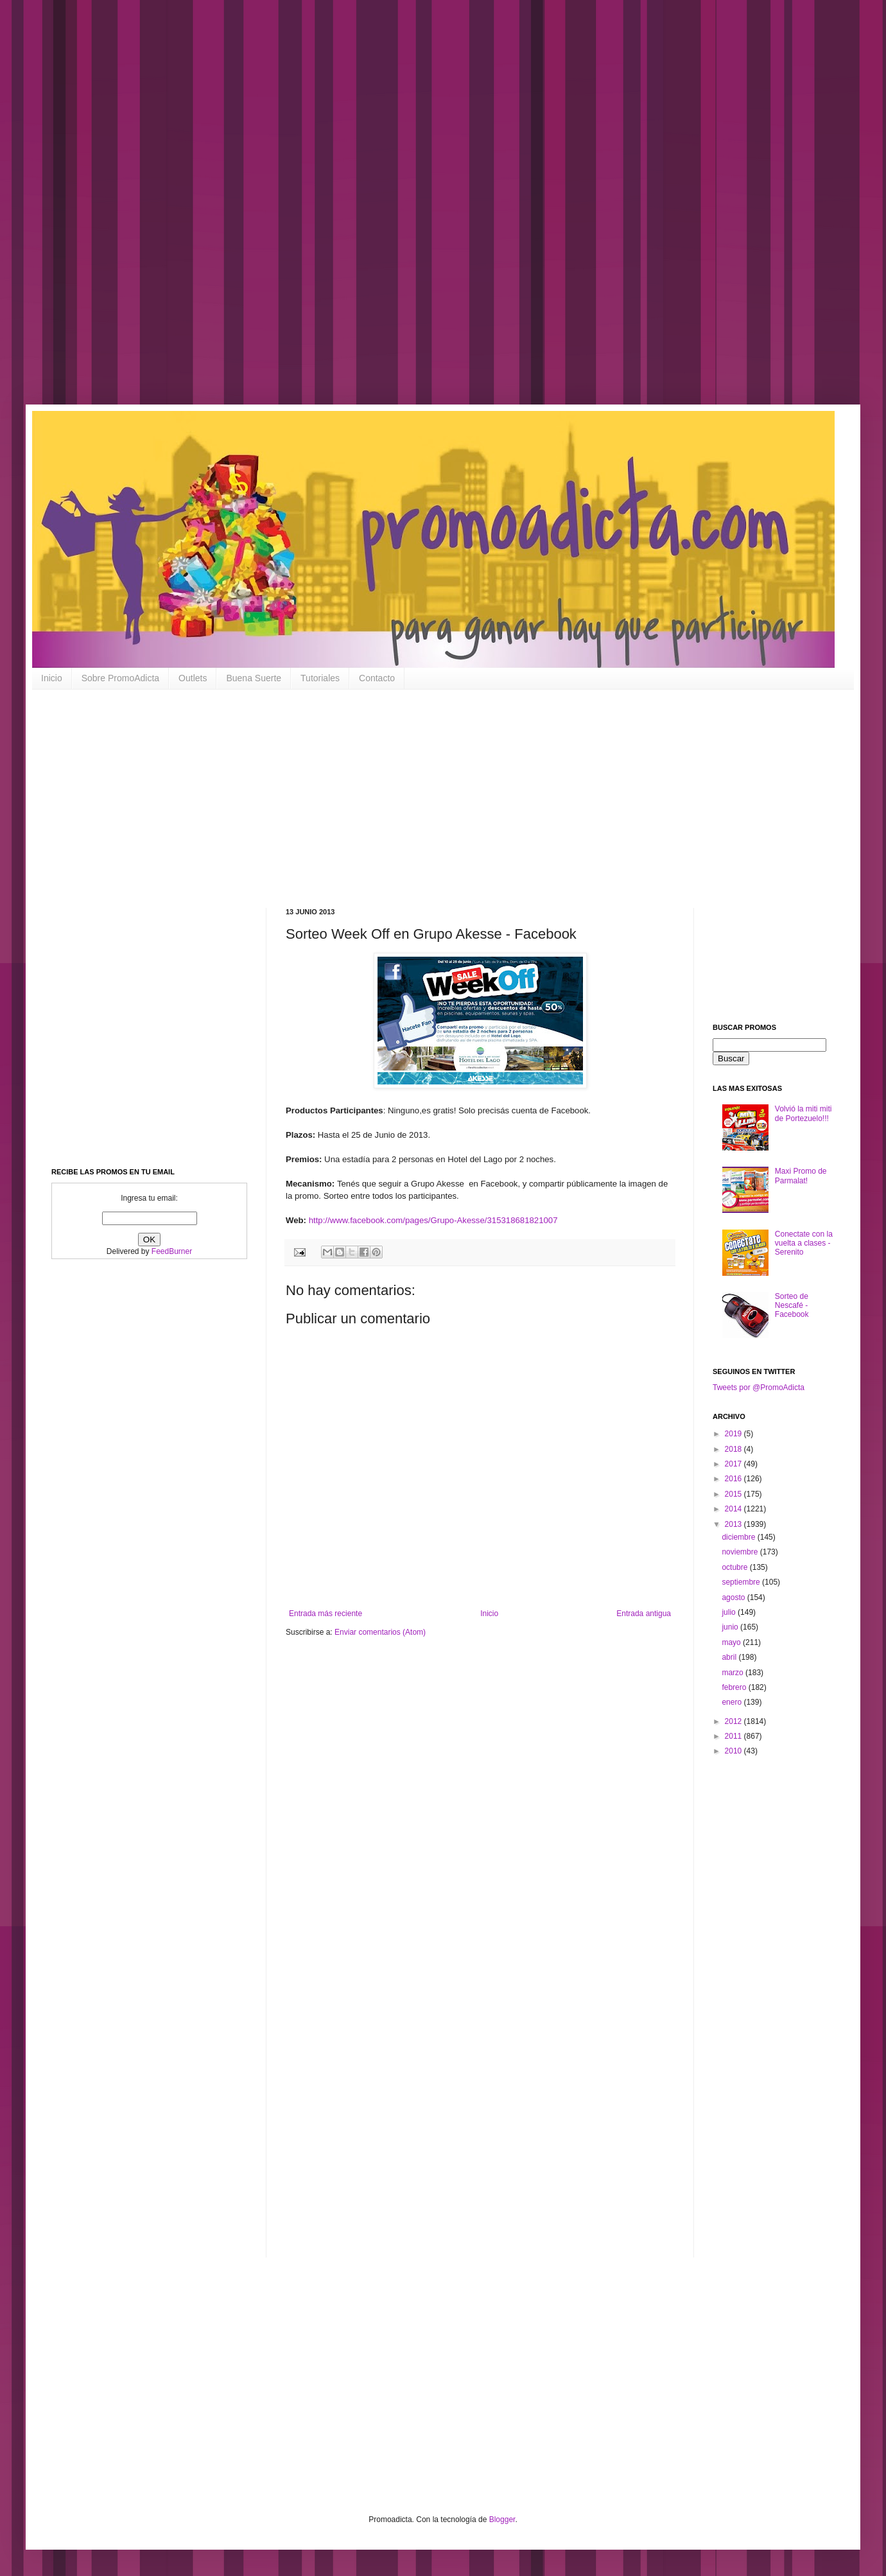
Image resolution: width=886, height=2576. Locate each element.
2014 (734, 1508)
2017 (734, 1463)
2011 (734, 1736)
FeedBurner (172, 1251)
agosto (734, 1597)
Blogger (502, 2519)
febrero (735, 1687)
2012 (734, 1721)
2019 (734, 1433)
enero (732, 1702)
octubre (735, 1567)
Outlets (192, 678)
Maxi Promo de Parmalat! (801, 1176)
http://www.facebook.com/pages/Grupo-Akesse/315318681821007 (433, 1220)
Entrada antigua (643, 1613)
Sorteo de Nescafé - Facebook (792, 1305)
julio (730, 1612)
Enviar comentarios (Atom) (380, 1632)
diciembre (739, 1537)
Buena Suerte (253, 678)
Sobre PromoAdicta (120, 678)
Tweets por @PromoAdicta (758, 1387)
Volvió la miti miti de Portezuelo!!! (803, 1113)
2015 (734, 1494)
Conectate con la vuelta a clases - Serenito (804, 1243)
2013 (734, 1524)
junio (731, 1627)
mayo (732, 1642)
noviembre (741, 1551)
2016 (734, 1478)
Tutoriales (320, 678)
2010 (734, 1750)
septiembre (742, 1582)
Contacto (377, 678)
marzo (733, 1672)
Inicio (51, 678)
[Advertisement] (411, 212)
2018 (734, 1449)
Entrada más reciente (325, 1613)
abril (730, 1657)
